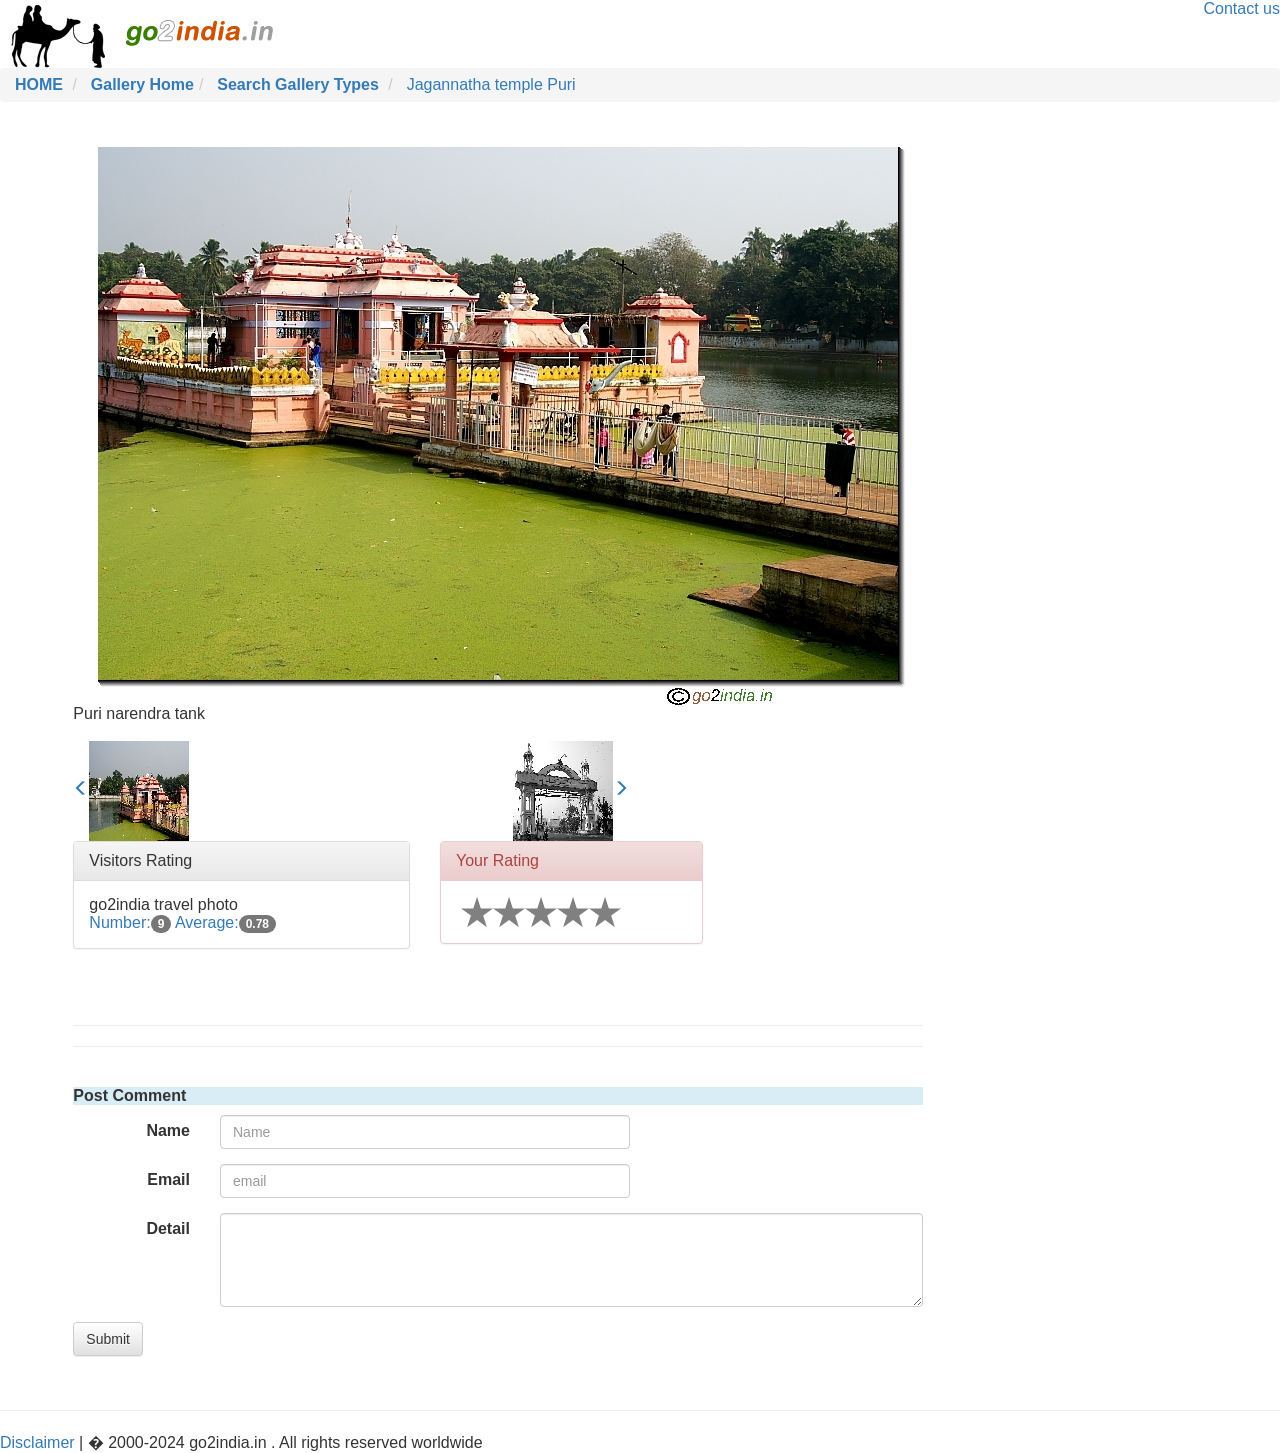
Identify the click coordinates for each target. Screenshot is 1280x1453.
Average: (225, 922)
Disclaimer (37, 1442)
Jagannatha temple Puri (491, 84)
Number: (130, 922)
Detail (168, 1228)
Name (168, 1130)
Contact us (1242, 8)
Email (168, 1179)
